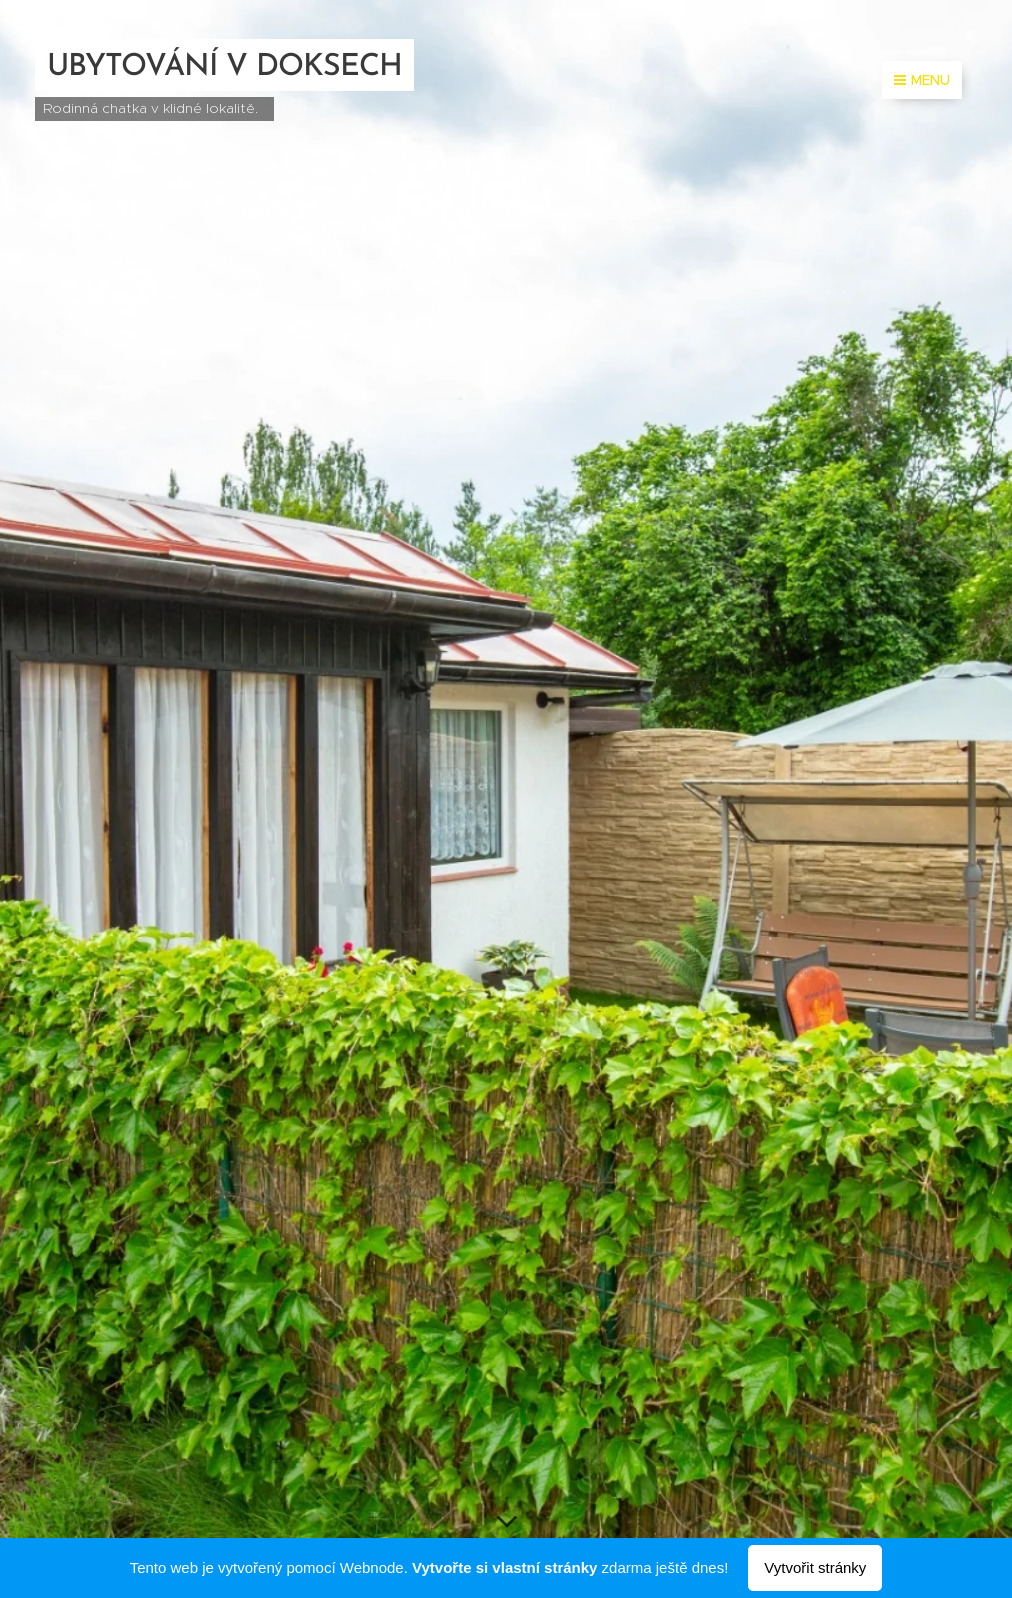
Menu (922, 80)
